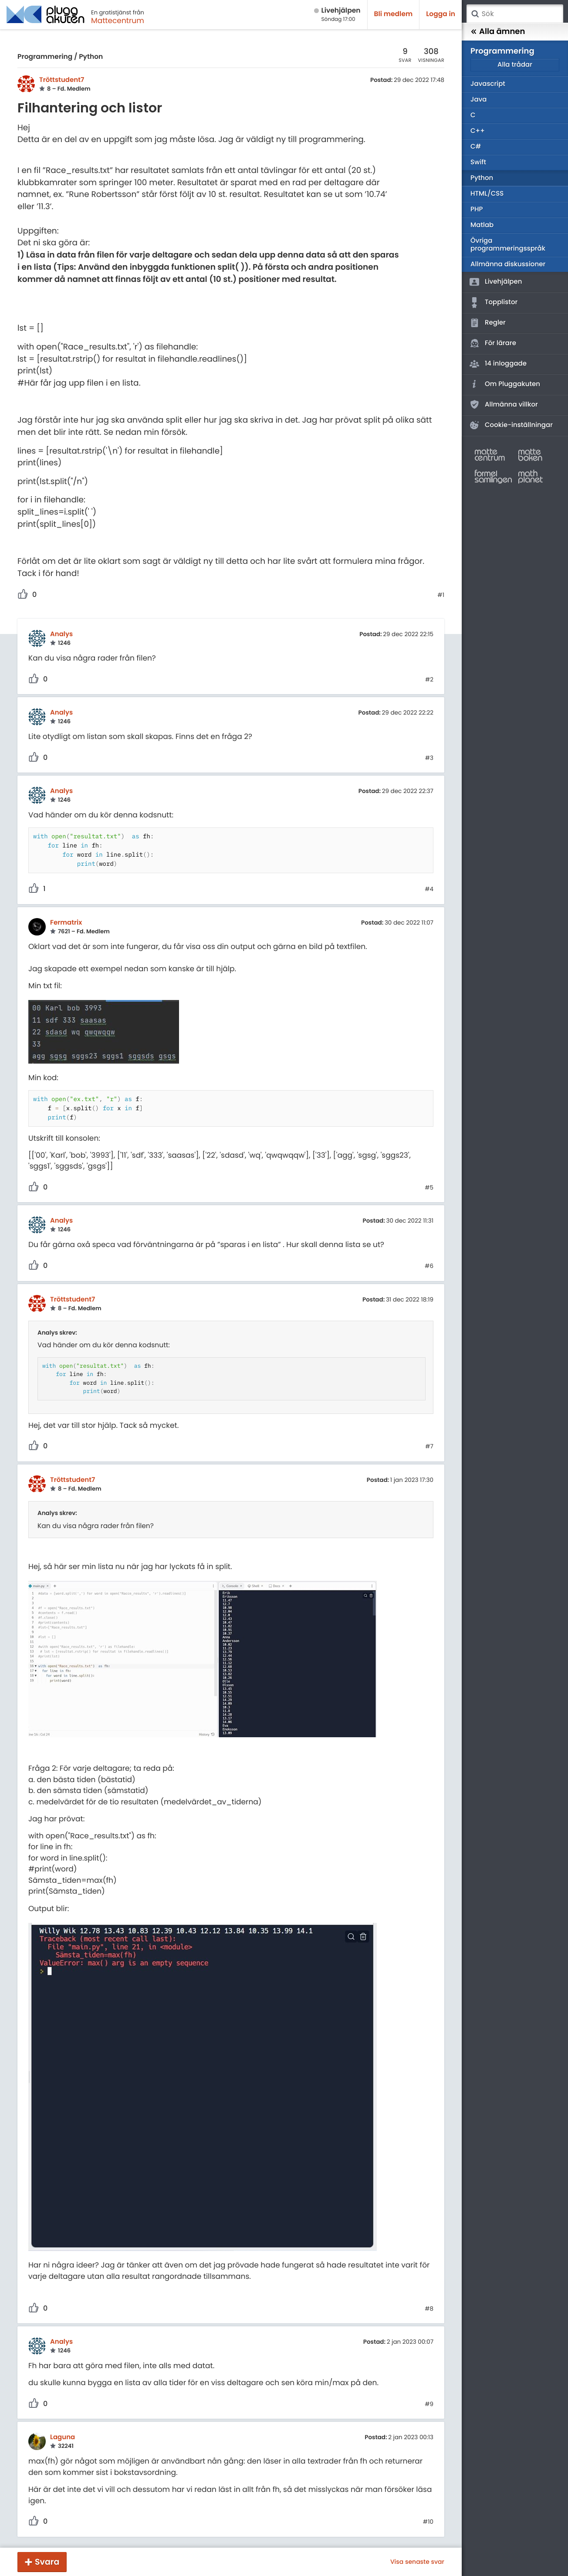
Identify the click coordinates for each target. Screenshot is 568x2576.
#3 (429, 758)
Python (91, 56)
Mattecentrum (117, 20)
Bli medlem (393, 14)
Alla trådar (514, 64)
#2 (429, 680)
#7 (429, 1447)
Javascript (487, 83)
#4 (429, 889)
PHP (476, 209)
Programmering (44, 56)
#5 (429, 1188)
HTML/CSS (487, 193)
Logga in (440, 14)
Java (478, 99)
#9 (429, 2404)
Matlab (482, 225)
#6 (429, 1266)
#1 (440, 595)
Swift (478, 162)
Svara (47, 2562)
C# (475, 146)
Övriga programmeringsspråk (507, 244)
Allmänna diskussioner (507, 264)
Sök (474, 14)
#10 (428, 2522)
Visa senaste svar (417, 2562)
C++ (477, 131)
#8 (429, 2309)
